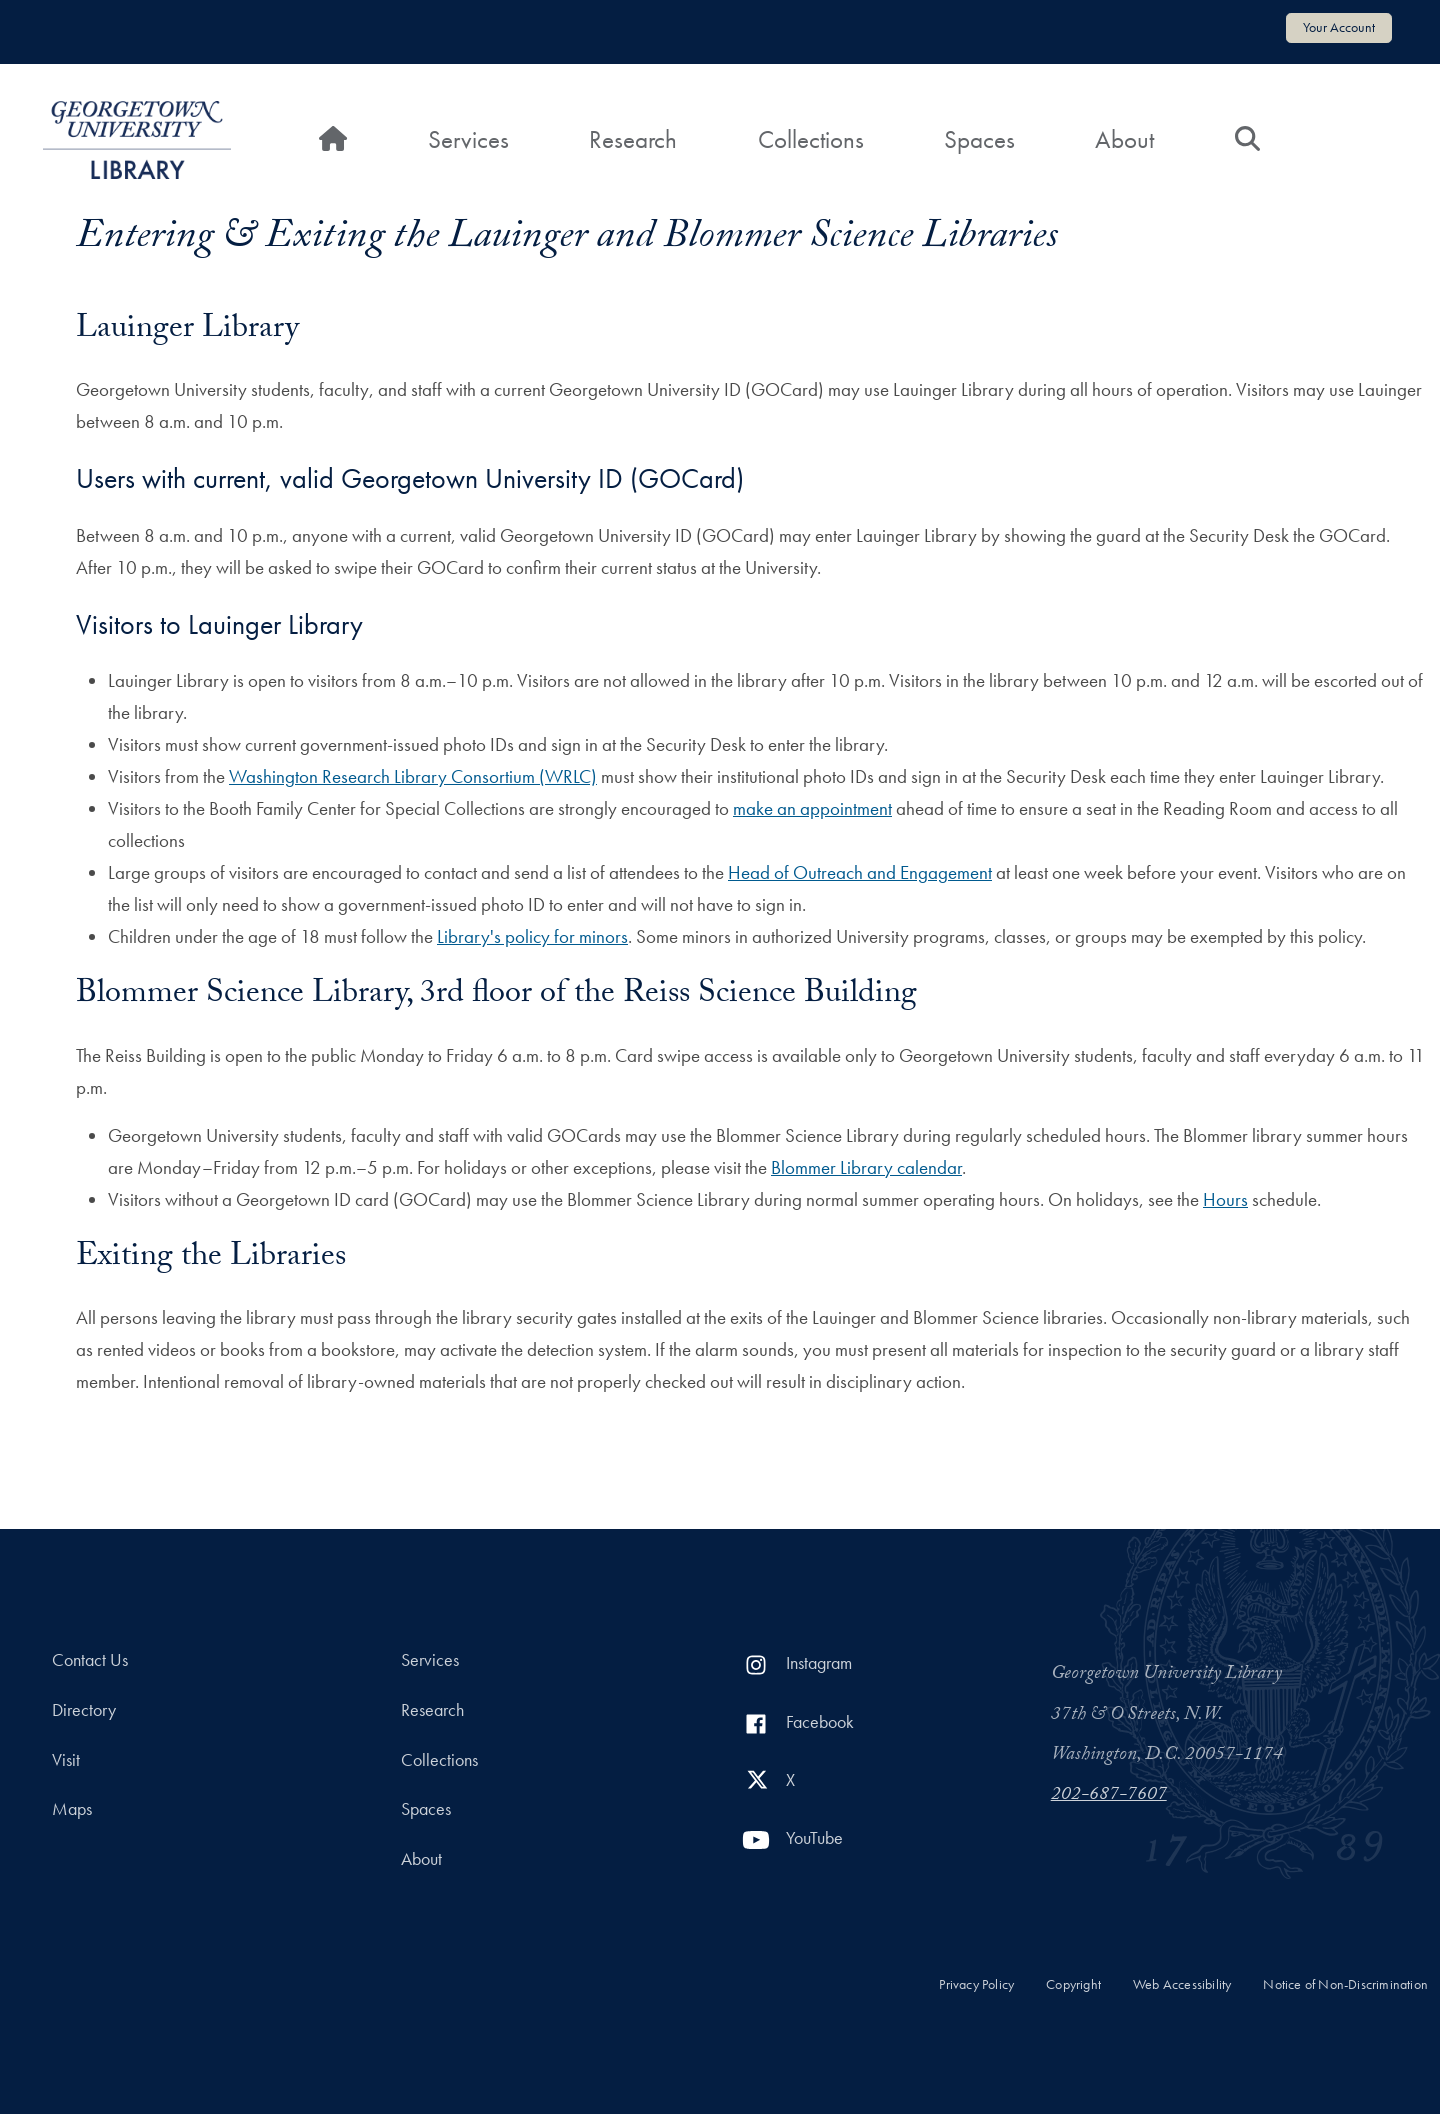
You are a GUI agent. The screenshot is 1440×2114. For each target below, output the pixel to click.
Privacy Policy (976, 1984)
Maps (72, 1809)
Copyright (1073, 1984)
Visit (66, 1760)
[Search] (1247, 140)
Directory (84, 1710)
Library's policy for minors (532, 936)
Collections (811, 139)
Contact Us (90, 1660)
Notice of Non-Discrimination (1345, 1984)
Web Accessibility (1182, 1984)
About (1124, 139)
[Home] (333, 140)
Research (633, 139)
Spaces (979, 139)
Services (468, 139)
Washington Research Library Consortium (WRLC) (413, 776)
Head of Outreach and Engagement (860, 872)
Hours (1225, 1199)
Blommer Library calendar (866, 1167)
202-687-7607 (1109, 1796)
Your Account (1339, 27)
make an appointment (812, 808)
